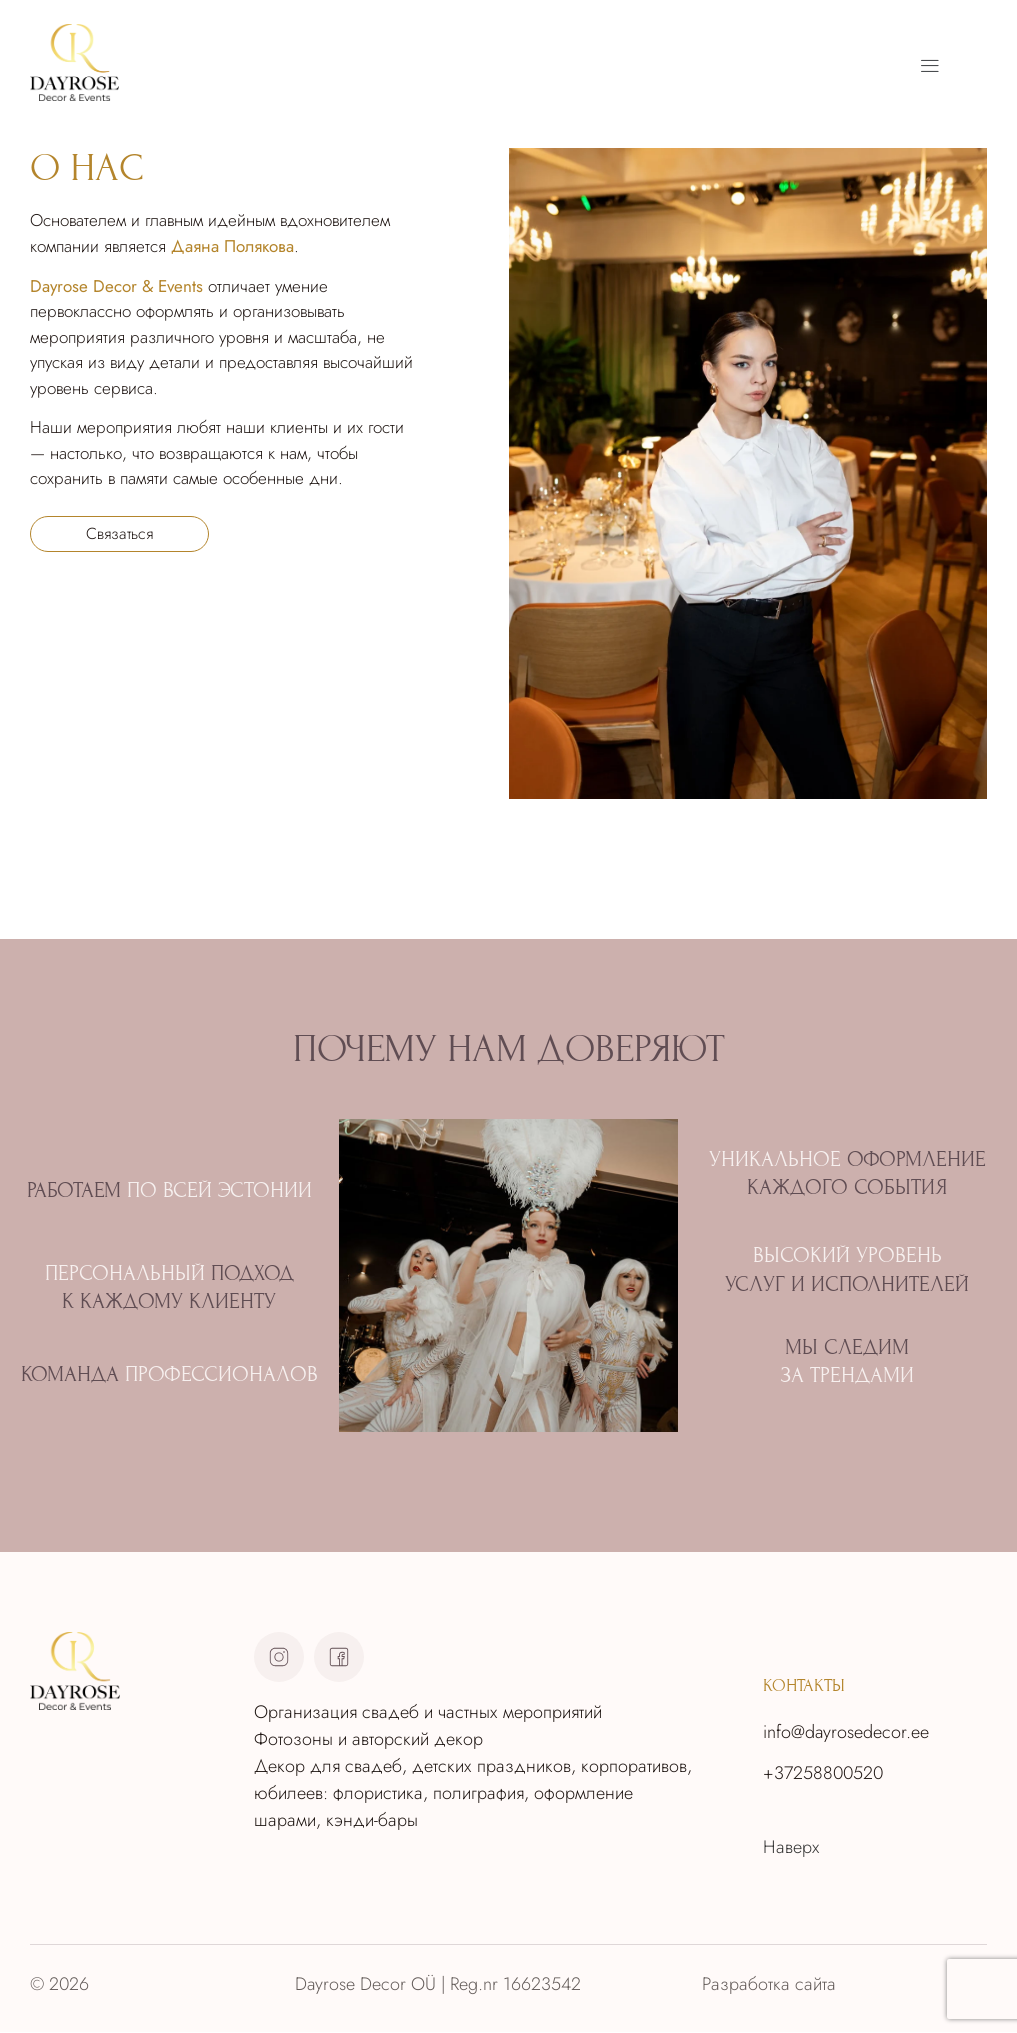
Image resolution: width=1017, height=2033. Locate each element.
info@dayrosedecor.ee (846, 1732)
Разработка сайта (769, 1984)
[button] (929, 66)
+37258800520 (823, 1773)
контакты (804, 1685)
